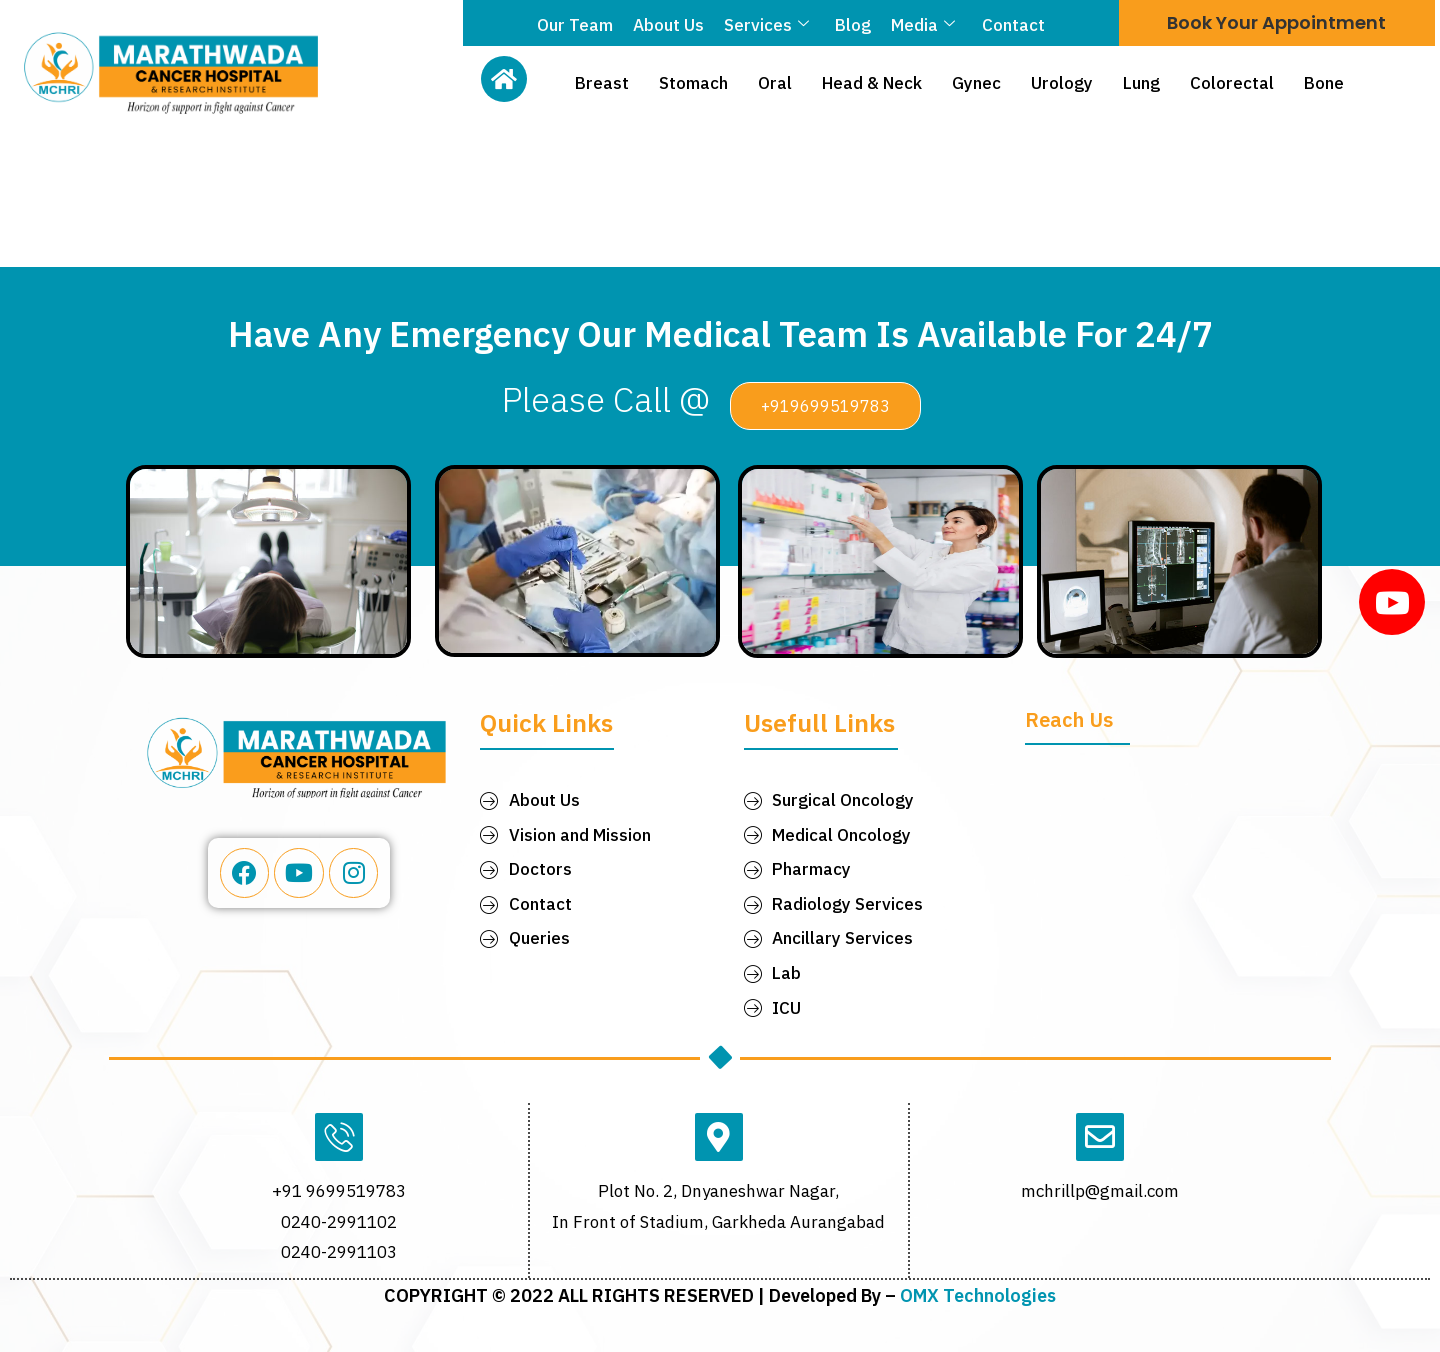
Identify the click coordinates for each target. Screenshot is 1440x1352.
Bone (1324, 83)
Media (923, 25)
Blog (853, 25)
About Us (668, 25)
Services (766, 25)
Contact (1012, 25)
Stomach (693, 83)
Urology (1062, 83)
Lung (1141, 83)
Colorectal (1232, 83)
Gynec (976, 83)
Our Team (575, 25)
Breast (602, 83)
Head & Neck (872, 83)
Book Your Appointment (1276, 22)
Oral (775, 83)
